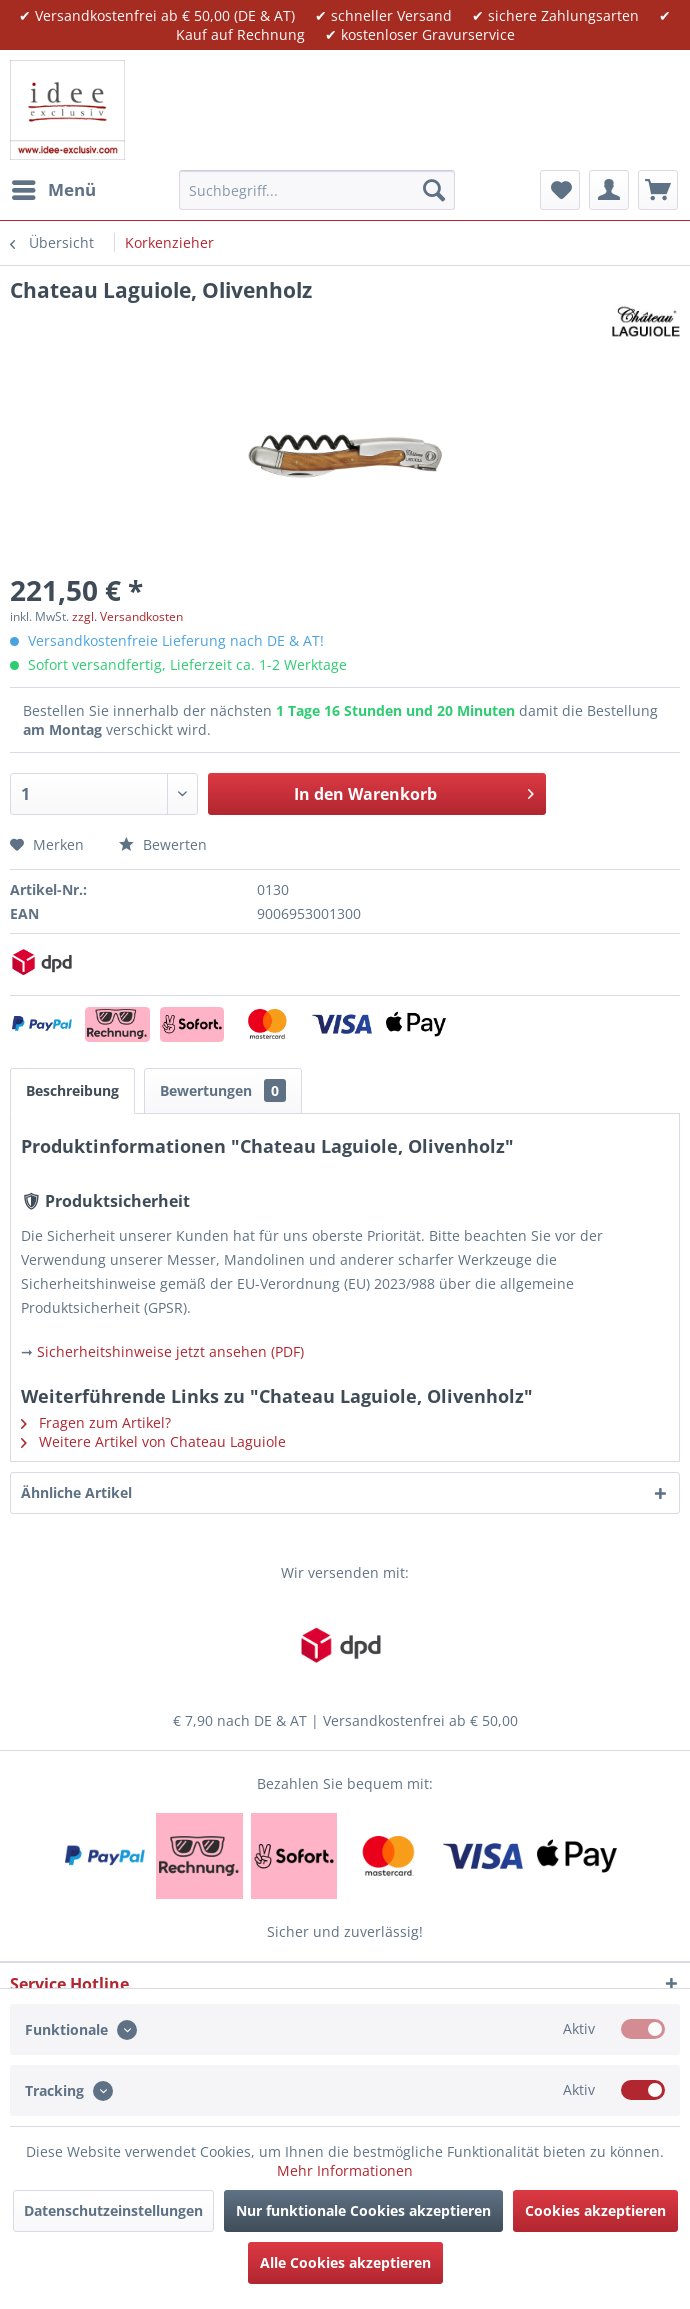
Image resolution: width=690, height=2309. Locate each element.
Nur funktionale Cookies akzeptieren (363, 2210)
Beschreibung (72, 1090)
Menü (54, 187)
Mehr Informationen (345, 2170)
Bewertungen (223, 1090)
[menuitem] (53, 190)
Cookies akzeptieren (595, 2210)
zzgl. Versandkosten (127, 616)
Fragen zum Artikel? (96, 1422)
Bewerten (163, 844)
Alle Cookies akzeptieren (345, 2262)
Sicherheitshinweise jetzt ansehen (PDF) (170, 1351)
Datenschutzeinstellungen (113, 2210)
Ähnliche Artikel (76, 1492)
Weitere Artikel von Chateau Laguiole (153, 1441)
